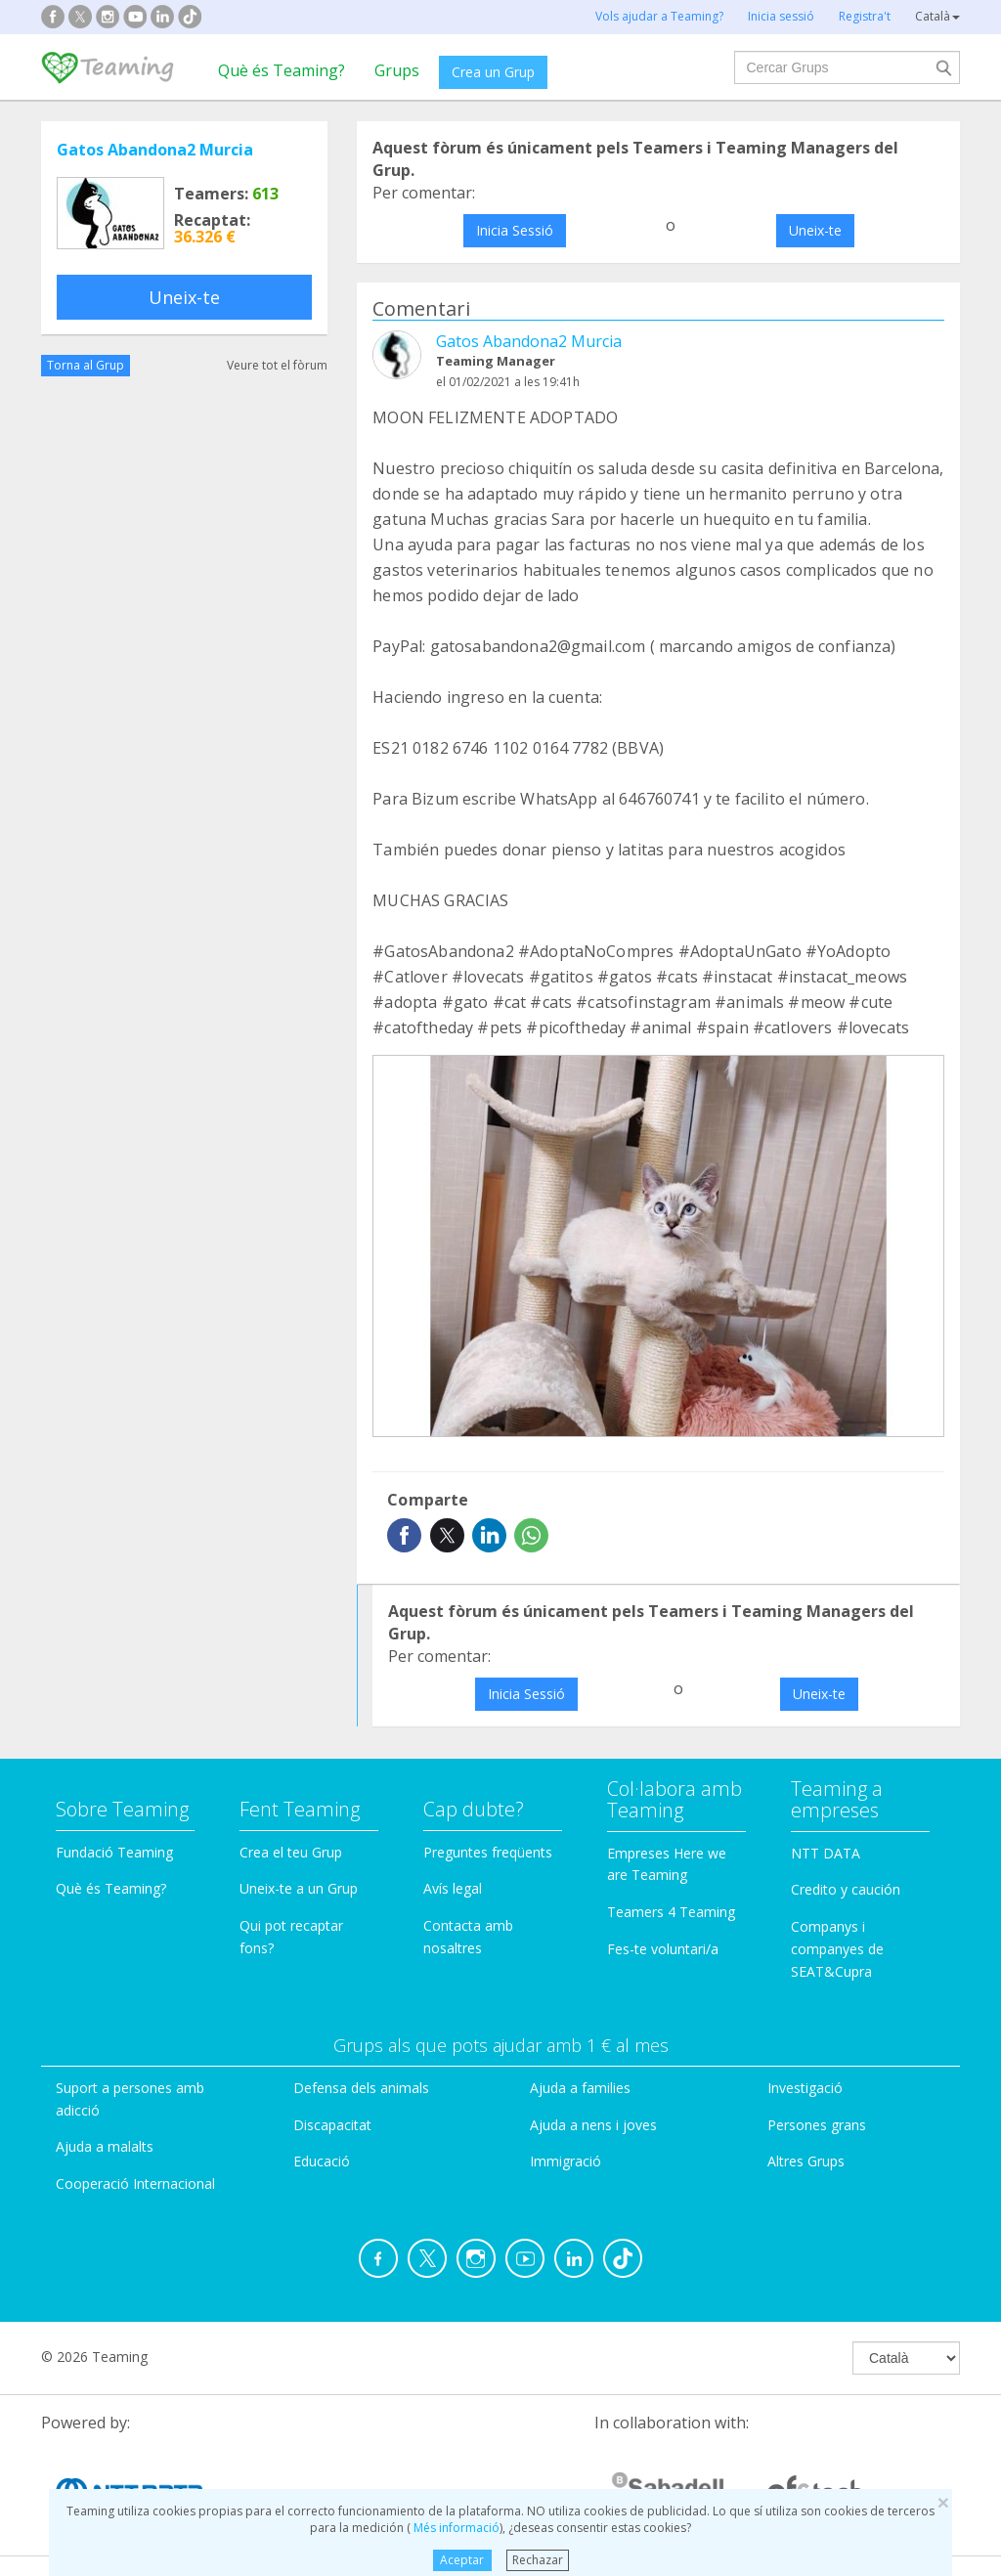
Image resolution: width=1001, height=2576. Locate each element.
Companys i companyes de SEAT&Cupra (837, 1949)
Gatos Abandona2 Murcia (155, 149)
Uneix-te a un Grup (298, 1888)
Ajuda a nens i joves (593, 2125)
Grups (396, 70)
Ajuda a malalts (104, 2146)
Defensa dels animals (361, 2087)
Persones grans (816, 2125)
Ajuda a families (580, 2087)
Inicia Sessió (514, 230)
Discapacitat (332, 2125)
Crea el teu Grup (290, 1852)
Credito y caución (845, 1889)
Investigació (805, 2087)
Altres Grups (806, 2161)
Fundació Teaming (114, 1852)
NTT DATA (825, 1853)
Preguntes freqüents (487, 1852)
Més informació (455, 2527)
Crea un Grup (493, 72)
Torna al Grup (85, 365)
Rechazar (537, 2560)
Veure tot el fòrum (277, 365)
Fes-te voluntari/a (662, 1949)
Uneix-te (184, 297)
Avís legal (452, 1888)
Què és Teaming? (281, 70)
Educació (321, 2161)
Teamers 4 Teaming (671, 1911)
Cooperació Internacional (135, 2183)
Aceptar (462, 2560)
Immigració (565, 2161)
